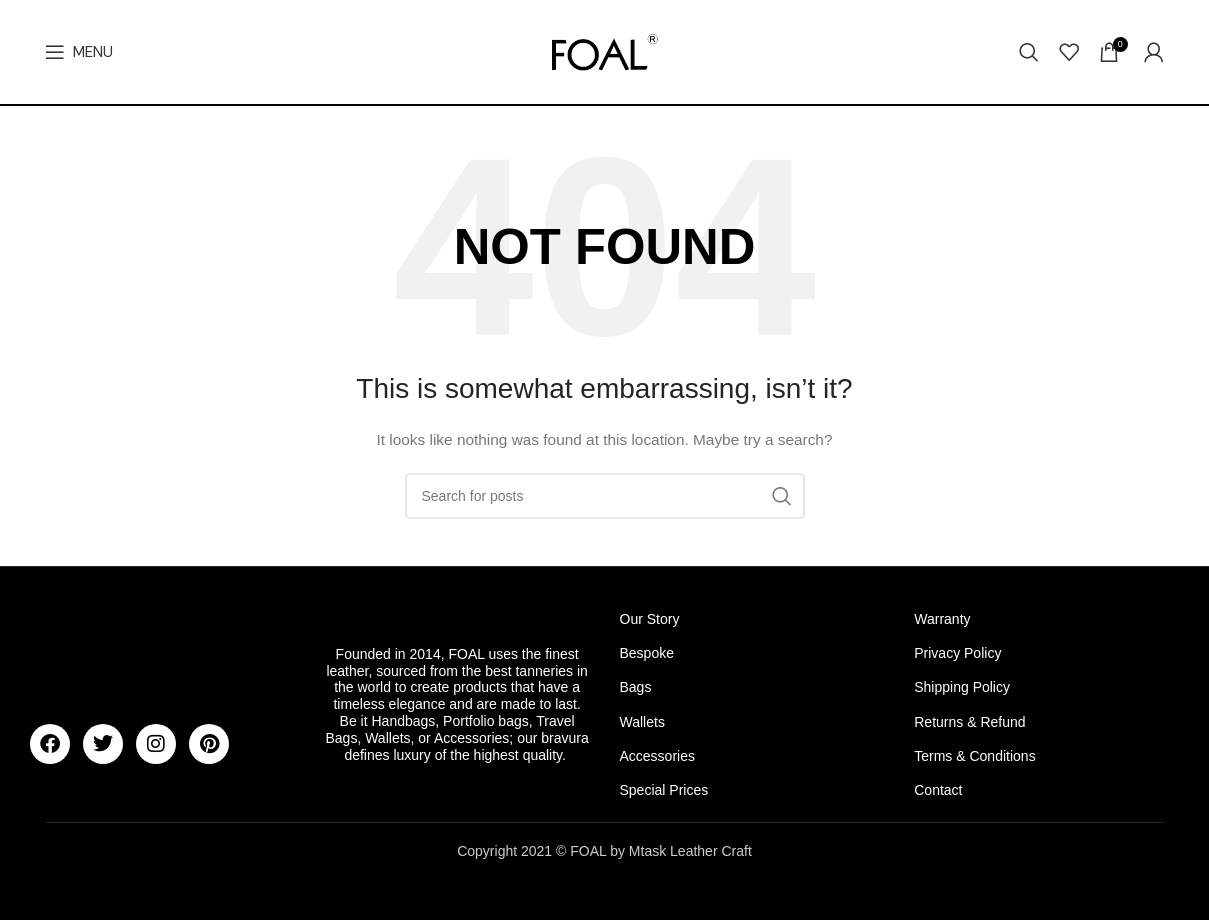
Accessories (657, 756)
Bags (636, 687)
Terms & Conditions (974, 756)
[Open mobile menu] (79, 52)
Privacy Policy (957, 653)
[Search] (1029, 52)
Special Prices (664, 790)
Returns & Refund (969, 722)
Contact (938, 790)
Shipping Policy (962, 687)
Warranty (942, 619)
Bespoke (647, 653)
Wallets (642, 722)
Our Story (650, 619)
